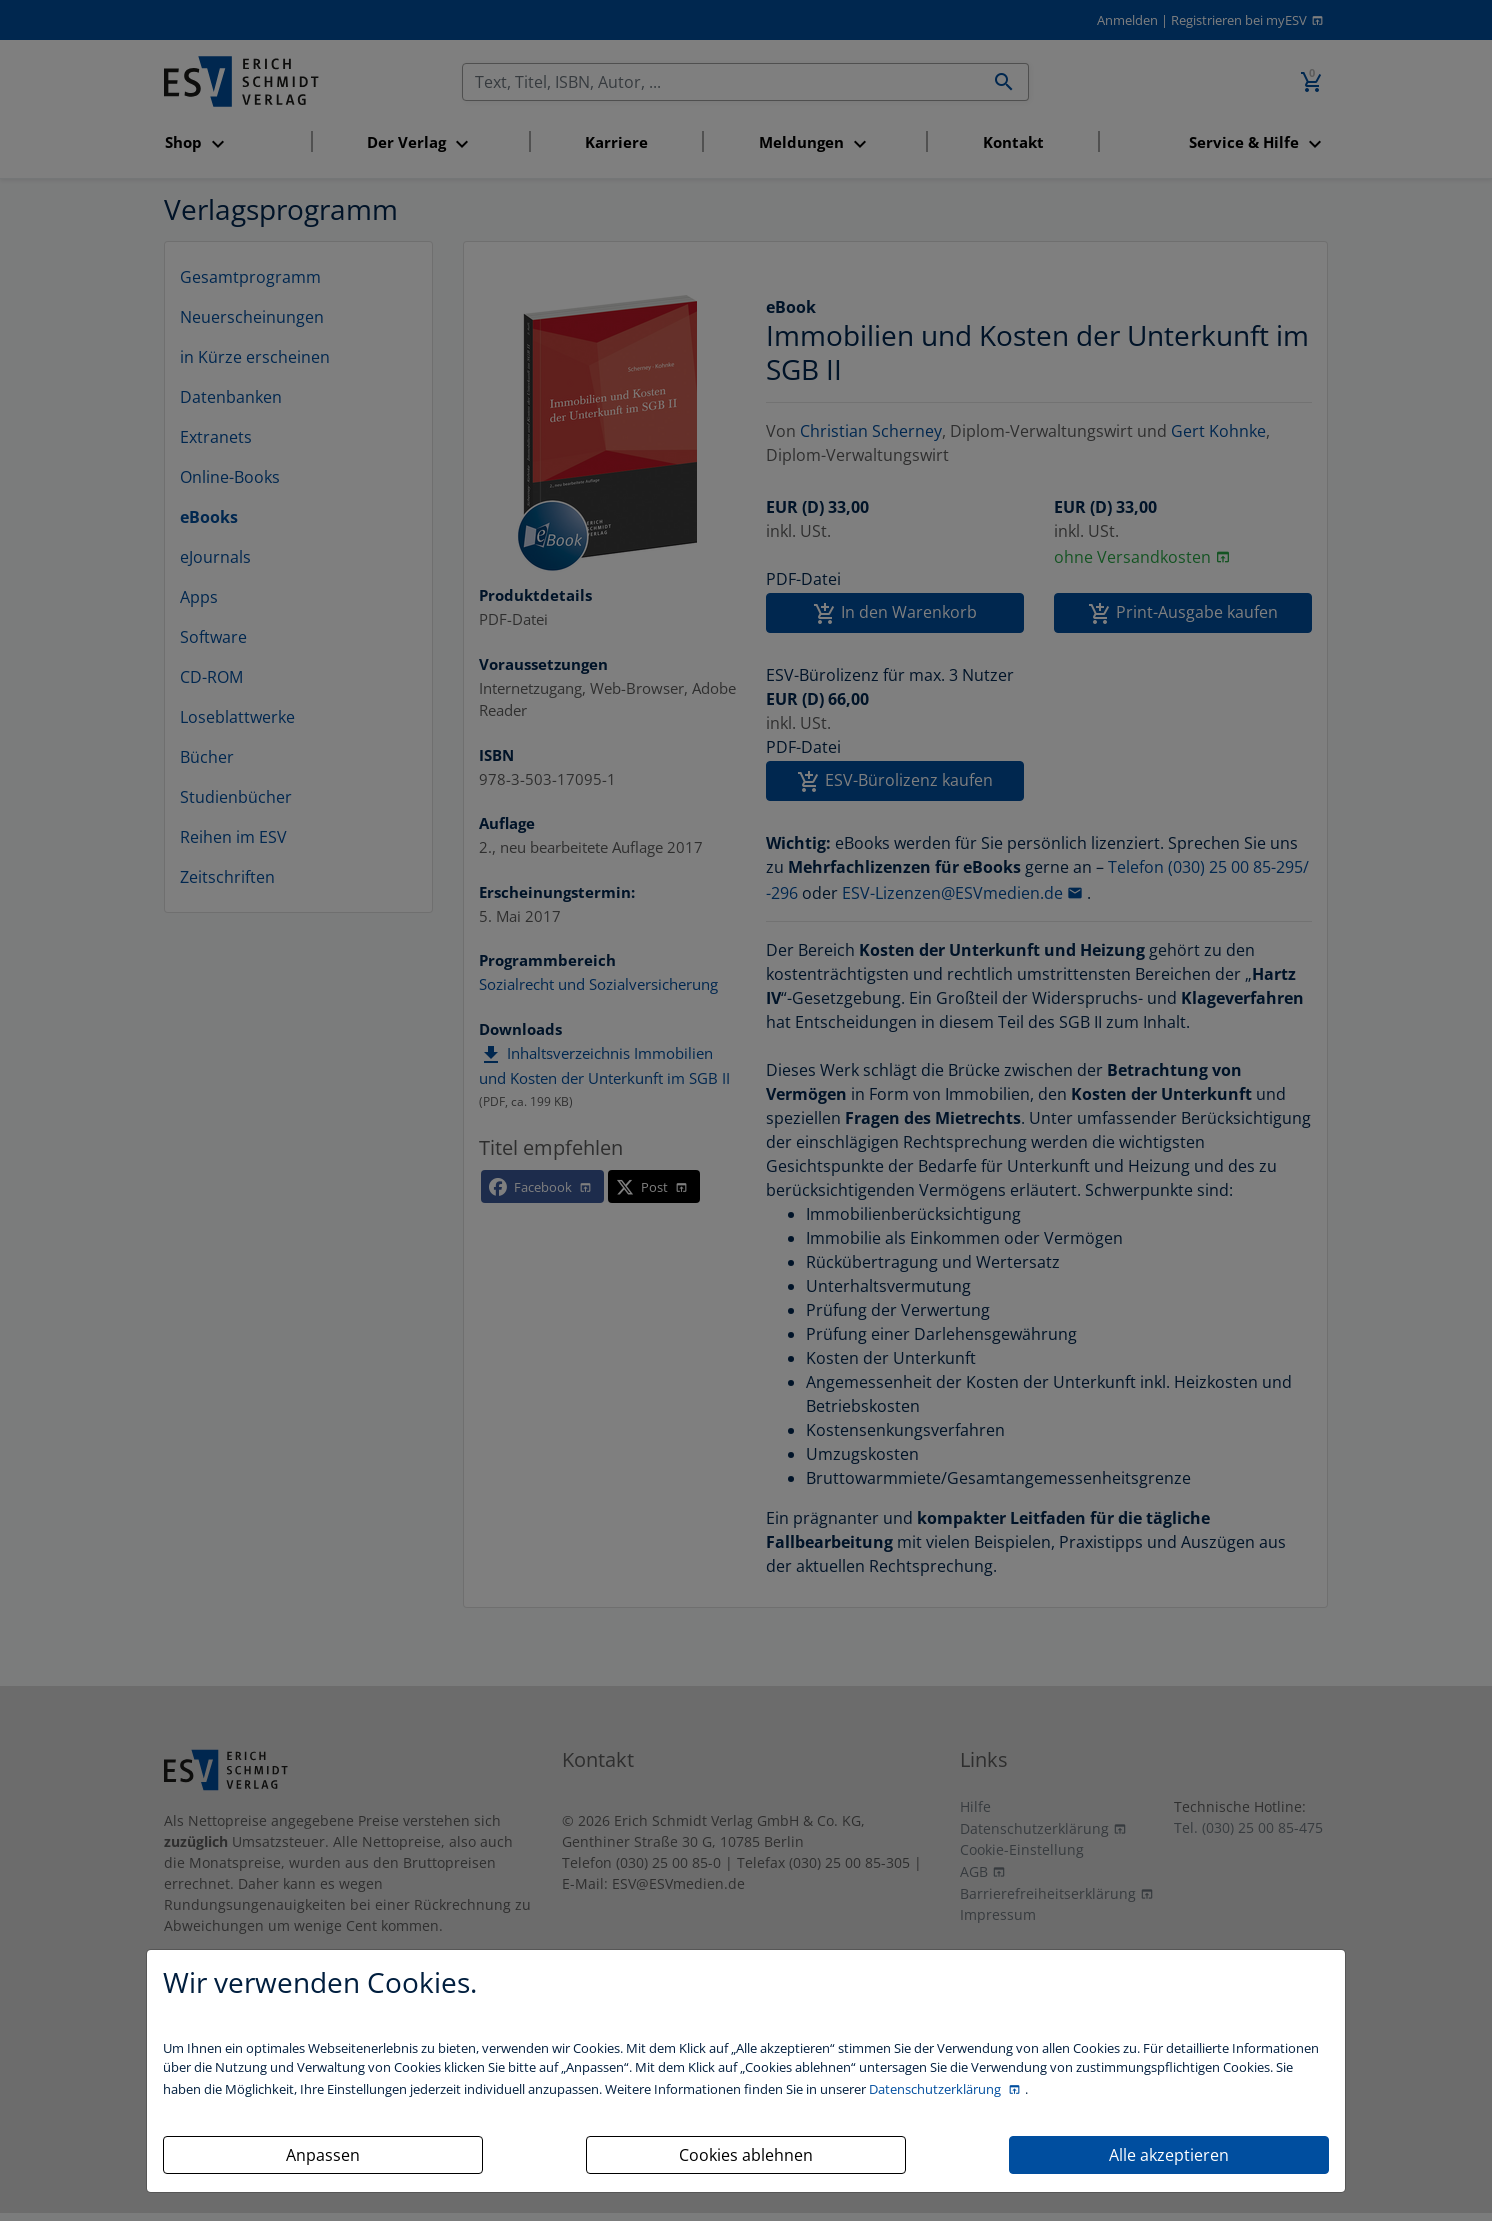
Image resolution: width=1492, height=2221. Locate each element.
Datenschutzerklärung (936, 2089)
